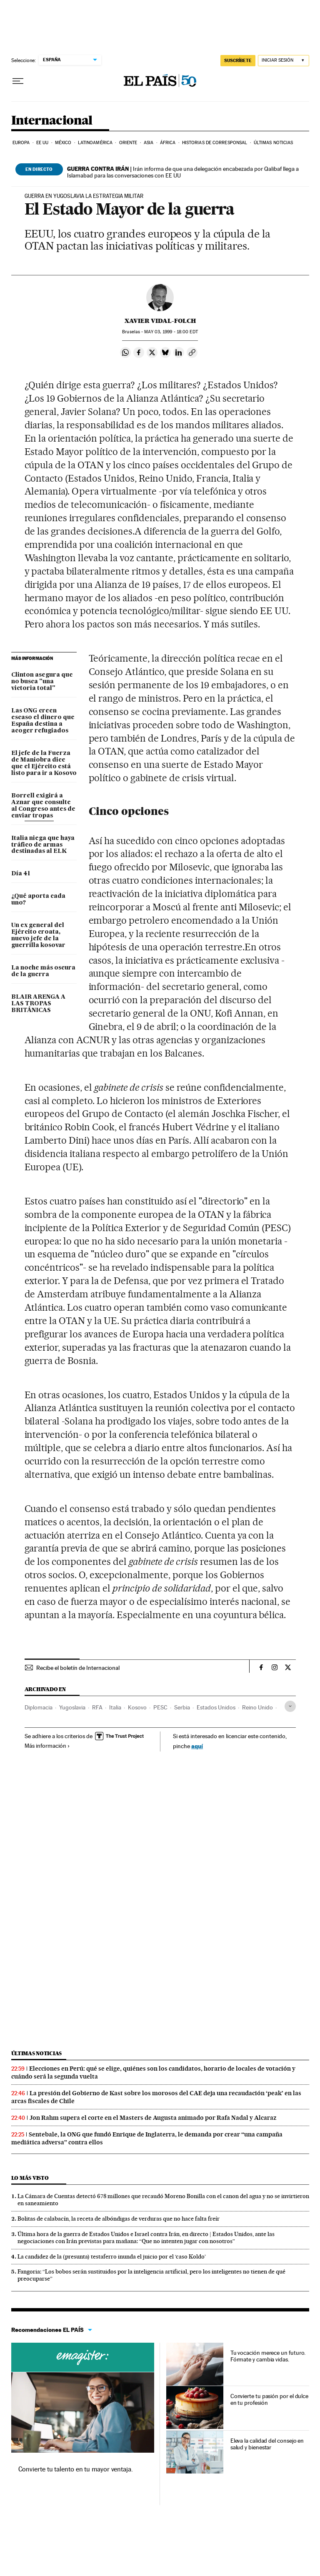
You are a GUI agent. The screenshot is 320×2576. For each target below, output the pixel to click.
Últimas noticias (273, 142)
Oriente (128, 142)
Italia (115, 1707)
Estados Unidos (216, 1707)
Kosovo (137, 1707)
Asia (148, 142)
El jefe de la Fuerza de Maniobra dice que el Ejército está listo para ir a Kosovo (44, 763)
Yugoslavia (72, 1707)
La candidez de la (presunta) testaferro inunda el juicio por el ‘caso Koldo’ (112, 2256)
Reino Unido (257, 1707)
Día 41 (20, 874)
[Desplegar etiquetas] (290, 1706)
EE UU (42, 142)
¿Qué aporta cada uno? (38, 899)
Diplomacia (38, 1707)
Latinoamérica (95, 142)
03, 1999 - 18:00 (171, 332)
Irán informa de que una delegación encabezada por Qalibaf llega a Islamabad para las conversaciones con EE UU (183, 172)
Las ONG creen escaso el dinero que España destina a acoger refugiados (43, 721)
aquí (197, 1745)
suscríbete (238, 60)
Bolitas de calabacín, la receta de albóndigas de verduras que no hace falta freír (119, 2218)
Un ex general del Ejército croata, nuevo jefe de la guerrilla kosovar (38, 935)
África (168, 142)
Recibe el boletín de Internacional (78, 1667)
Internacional (51, 120)
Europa (21, 142)
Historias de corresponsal (215, 142)
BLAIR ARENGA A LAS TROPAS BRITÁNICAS (38, 1003)
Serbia (182, 1707)
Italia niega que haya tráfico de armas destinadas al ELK (43, 845)
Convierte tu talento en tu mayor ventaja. (75, 2469)
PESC (160, 1707)
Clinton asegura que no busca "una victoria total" (42, 681)
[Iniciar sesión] (283, 60)
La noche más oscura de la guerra (43, 971)
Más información (47, 1745)
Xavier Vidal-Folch (160, 321)
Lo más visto (30, 2178)
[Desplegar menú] (18, 81)
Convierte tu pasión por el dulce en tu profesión (269, 2399)
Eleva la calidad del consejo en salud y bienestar (267, 2444)
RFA (97, 1707)
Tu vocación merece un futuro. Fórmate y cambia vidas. (268, 2356)
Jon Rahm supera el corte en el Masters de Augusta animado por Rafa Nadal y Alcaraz (153, 2117)
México (63, 142)
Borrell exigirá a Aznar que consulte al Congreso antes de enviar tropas (43, 806)
